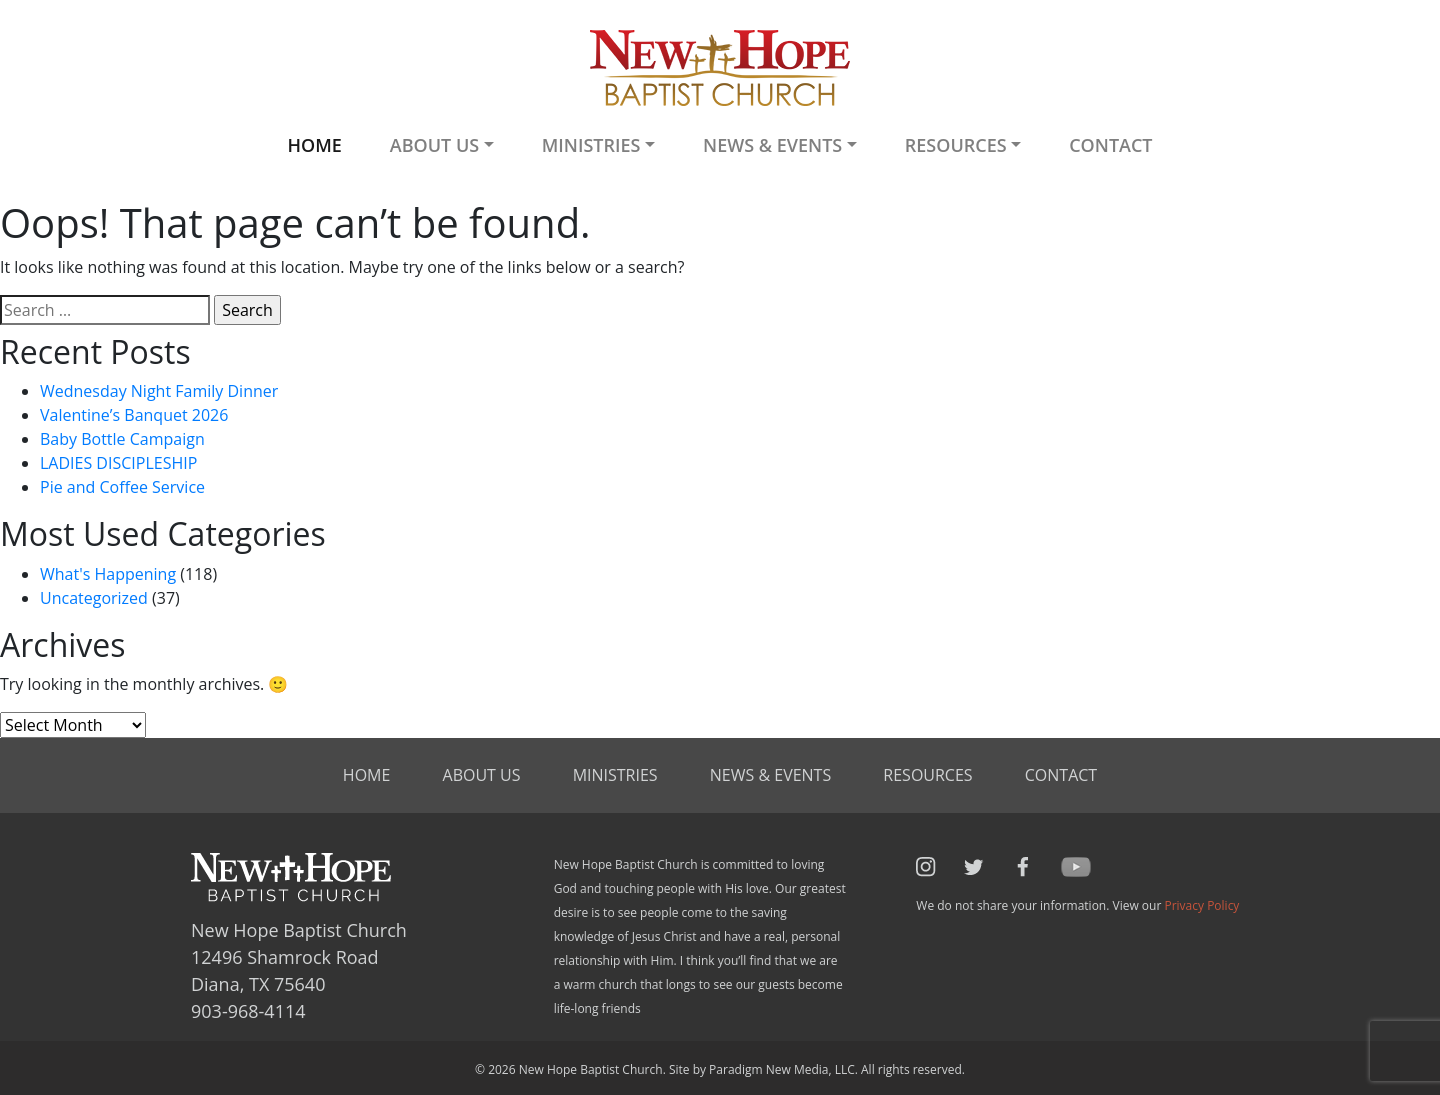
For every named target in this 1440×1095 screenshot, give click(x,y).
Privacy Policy (1201, 905)
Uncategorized (94, 598)
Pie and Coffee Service (122, 487)
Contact (1110, 145)
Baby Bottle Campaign (122, 439)
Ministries (615, 775)
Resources (927, 775)
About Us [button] (434, 145)
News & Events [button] (772, 145)
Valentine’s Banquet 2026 (134, 415)
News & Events (770, 775)
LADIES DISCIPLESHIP (118, 463)
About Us (482, 775)
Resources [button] (956, 145)
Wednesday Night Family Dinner (159, 391)
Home (314, 145)
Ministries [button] (591, 145)
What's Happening (108, 574)
